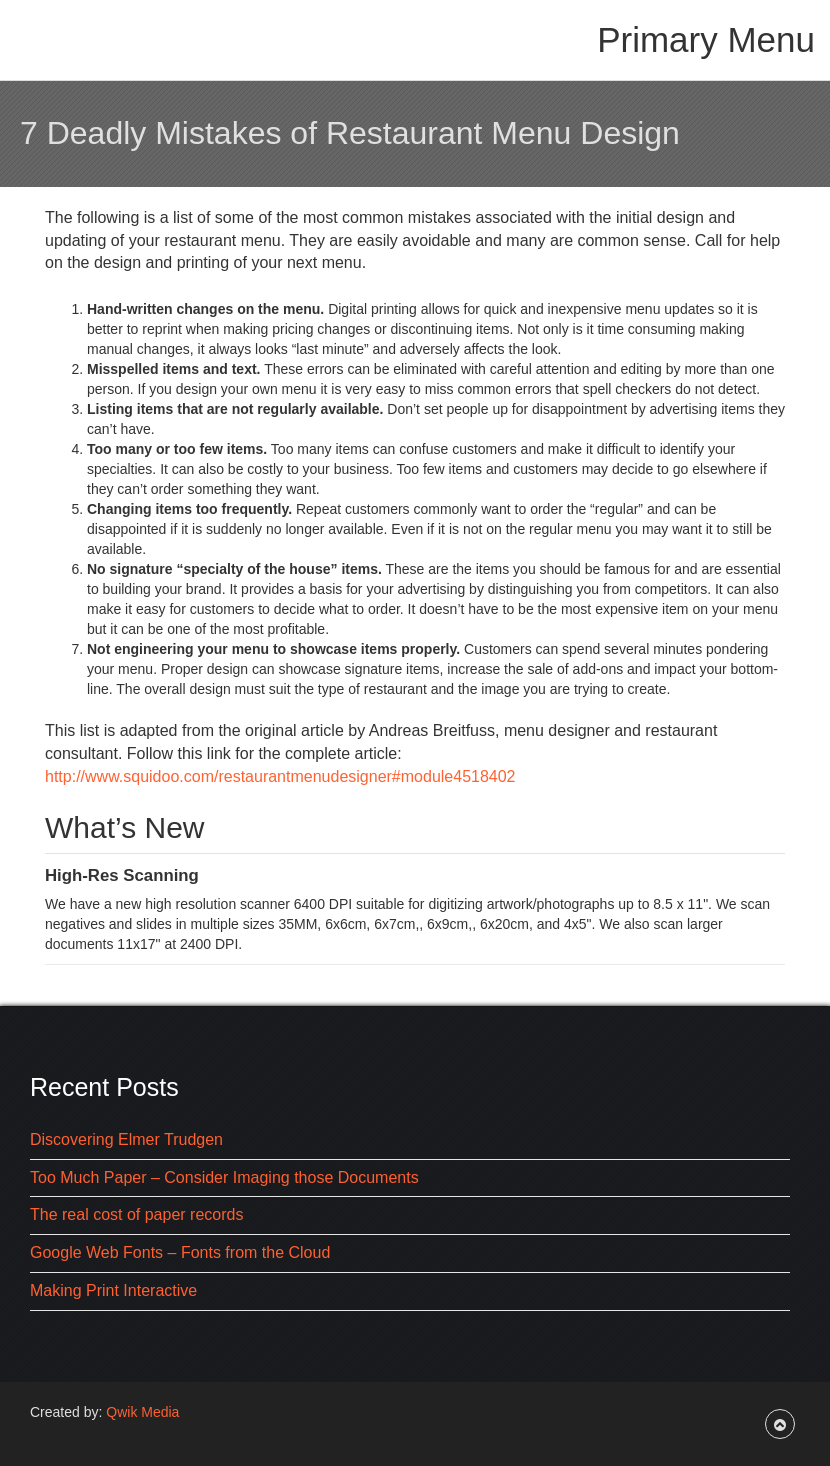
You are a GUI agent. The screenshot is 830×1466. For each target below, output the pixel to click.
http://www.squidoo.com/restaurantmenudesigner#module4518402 (280, 776)
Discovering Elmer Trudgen (126, 1139)
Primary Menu (706, 39)
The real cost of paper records (136, 1214)
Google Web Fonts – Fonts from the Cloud (180, 1252)
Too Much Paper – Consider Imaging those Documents (224, 1177)
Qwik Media (142, 1412)
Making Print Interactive (113, 1290)
